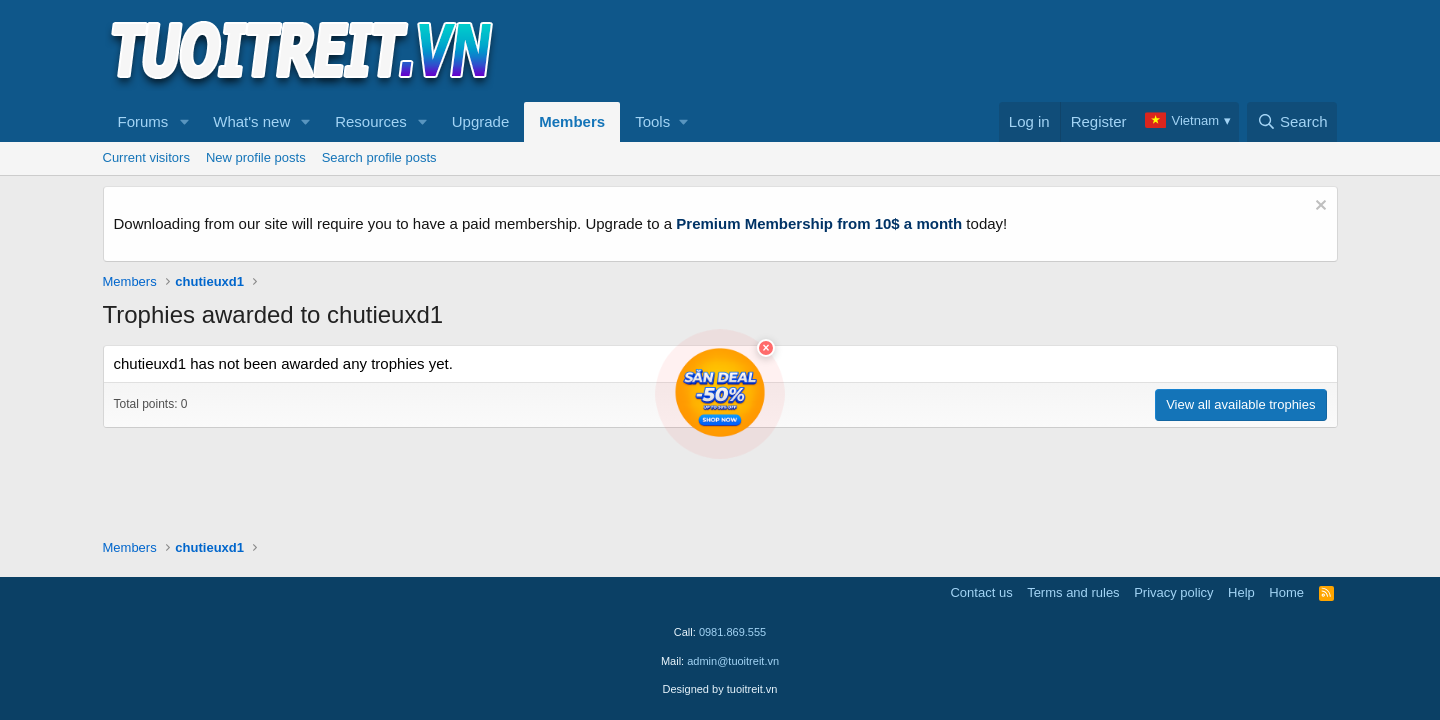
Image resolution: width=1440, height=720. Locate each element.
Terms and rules (1073, 592)
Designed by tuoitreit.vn (720, 689)
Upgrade (481, 121)
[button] (184, 122)
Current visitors (146, 157)
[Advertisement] (974, 51)
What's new (251, 121)
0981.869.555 (732, 632)
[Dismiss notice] (1318, 207)
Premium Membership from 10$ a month (819, 223)
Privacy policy (1173, 592)
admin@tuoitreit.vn (733, 661)
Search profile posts (379, 157)
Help (1241, 592)
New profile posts (256, 157)
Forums (143, 121)
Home (1286, 592)
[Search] (1292, 122)
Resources (371, 121)
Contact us (981, 592)
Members (572, 121)
